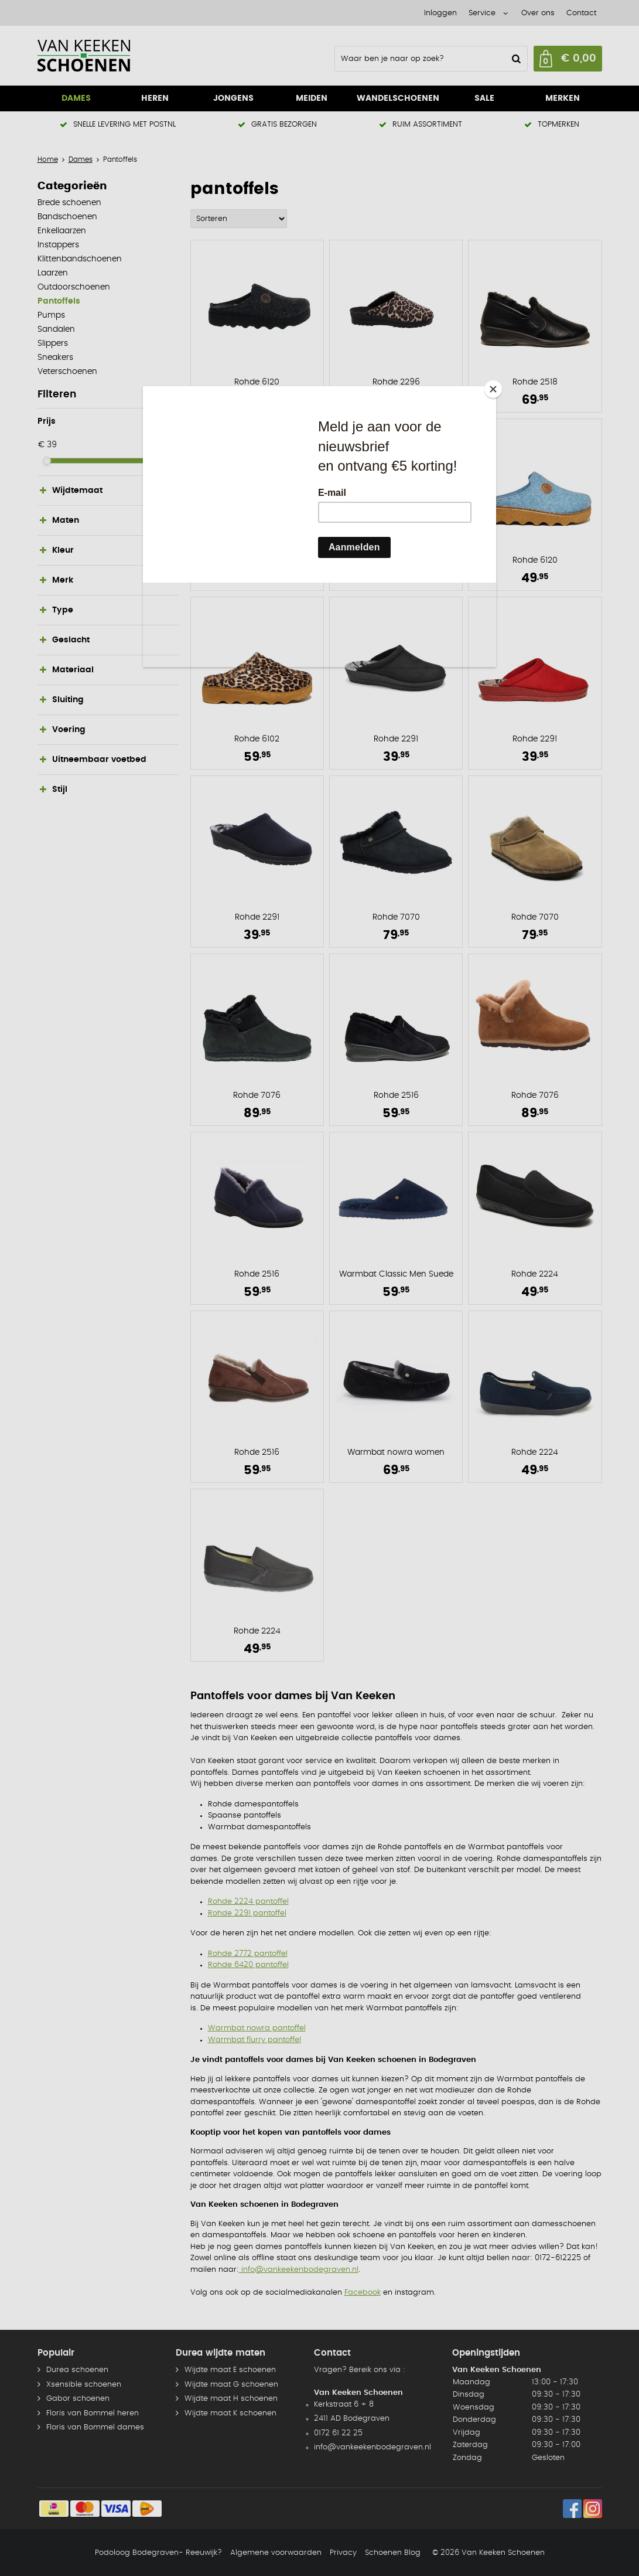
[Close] (493, 389)
